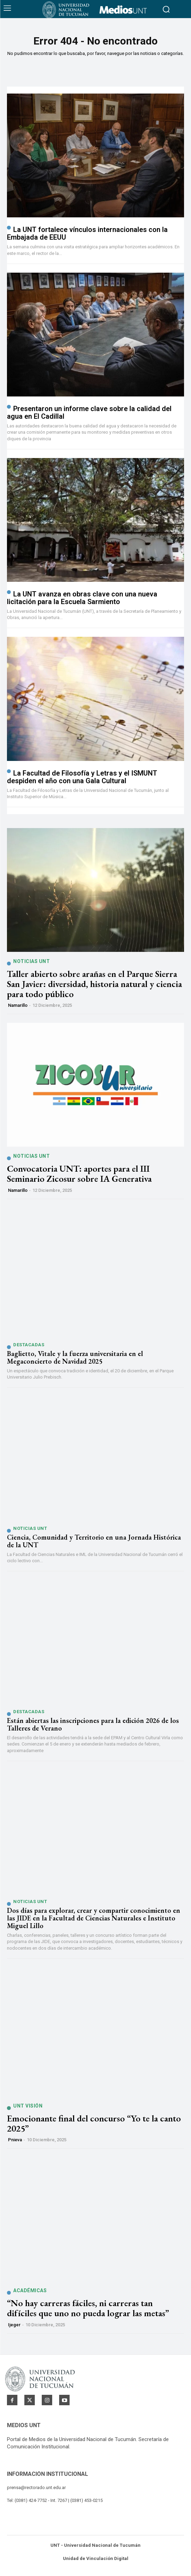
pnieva (15, 2139)
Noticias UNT (31, 961)
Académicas (30, 2290)
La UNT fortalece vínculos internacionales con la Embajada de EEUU (87, 233)
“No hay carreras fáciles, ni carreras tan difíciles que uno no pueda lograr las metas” (88, 2308)
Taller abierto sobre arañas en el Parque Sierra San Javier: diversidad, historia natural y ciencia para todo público (94, 984)
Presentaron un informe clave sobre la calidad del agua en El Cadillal (89, 412)
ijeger (14, 2324)
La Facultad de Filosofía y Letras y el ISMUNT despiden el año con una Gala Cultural (82, 777)
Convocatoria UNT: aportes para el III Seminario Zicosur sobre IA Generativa (79, 1174)
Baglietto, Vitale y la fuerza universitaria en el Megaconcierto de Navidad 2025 (75, 1357)
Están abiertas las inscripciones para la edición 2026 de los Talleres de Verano (93, 1724)
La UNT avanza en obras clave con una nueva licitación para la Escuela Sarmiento (82, 598)
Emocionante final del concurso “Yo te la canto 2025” (94, 2123)
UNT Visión (27, 2105)
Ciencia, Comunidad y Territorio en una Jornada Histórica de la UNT (94, 1541)
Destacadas (28, 1344)
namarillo (17, 1005)
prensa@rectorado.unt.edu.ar (36, 2487)
